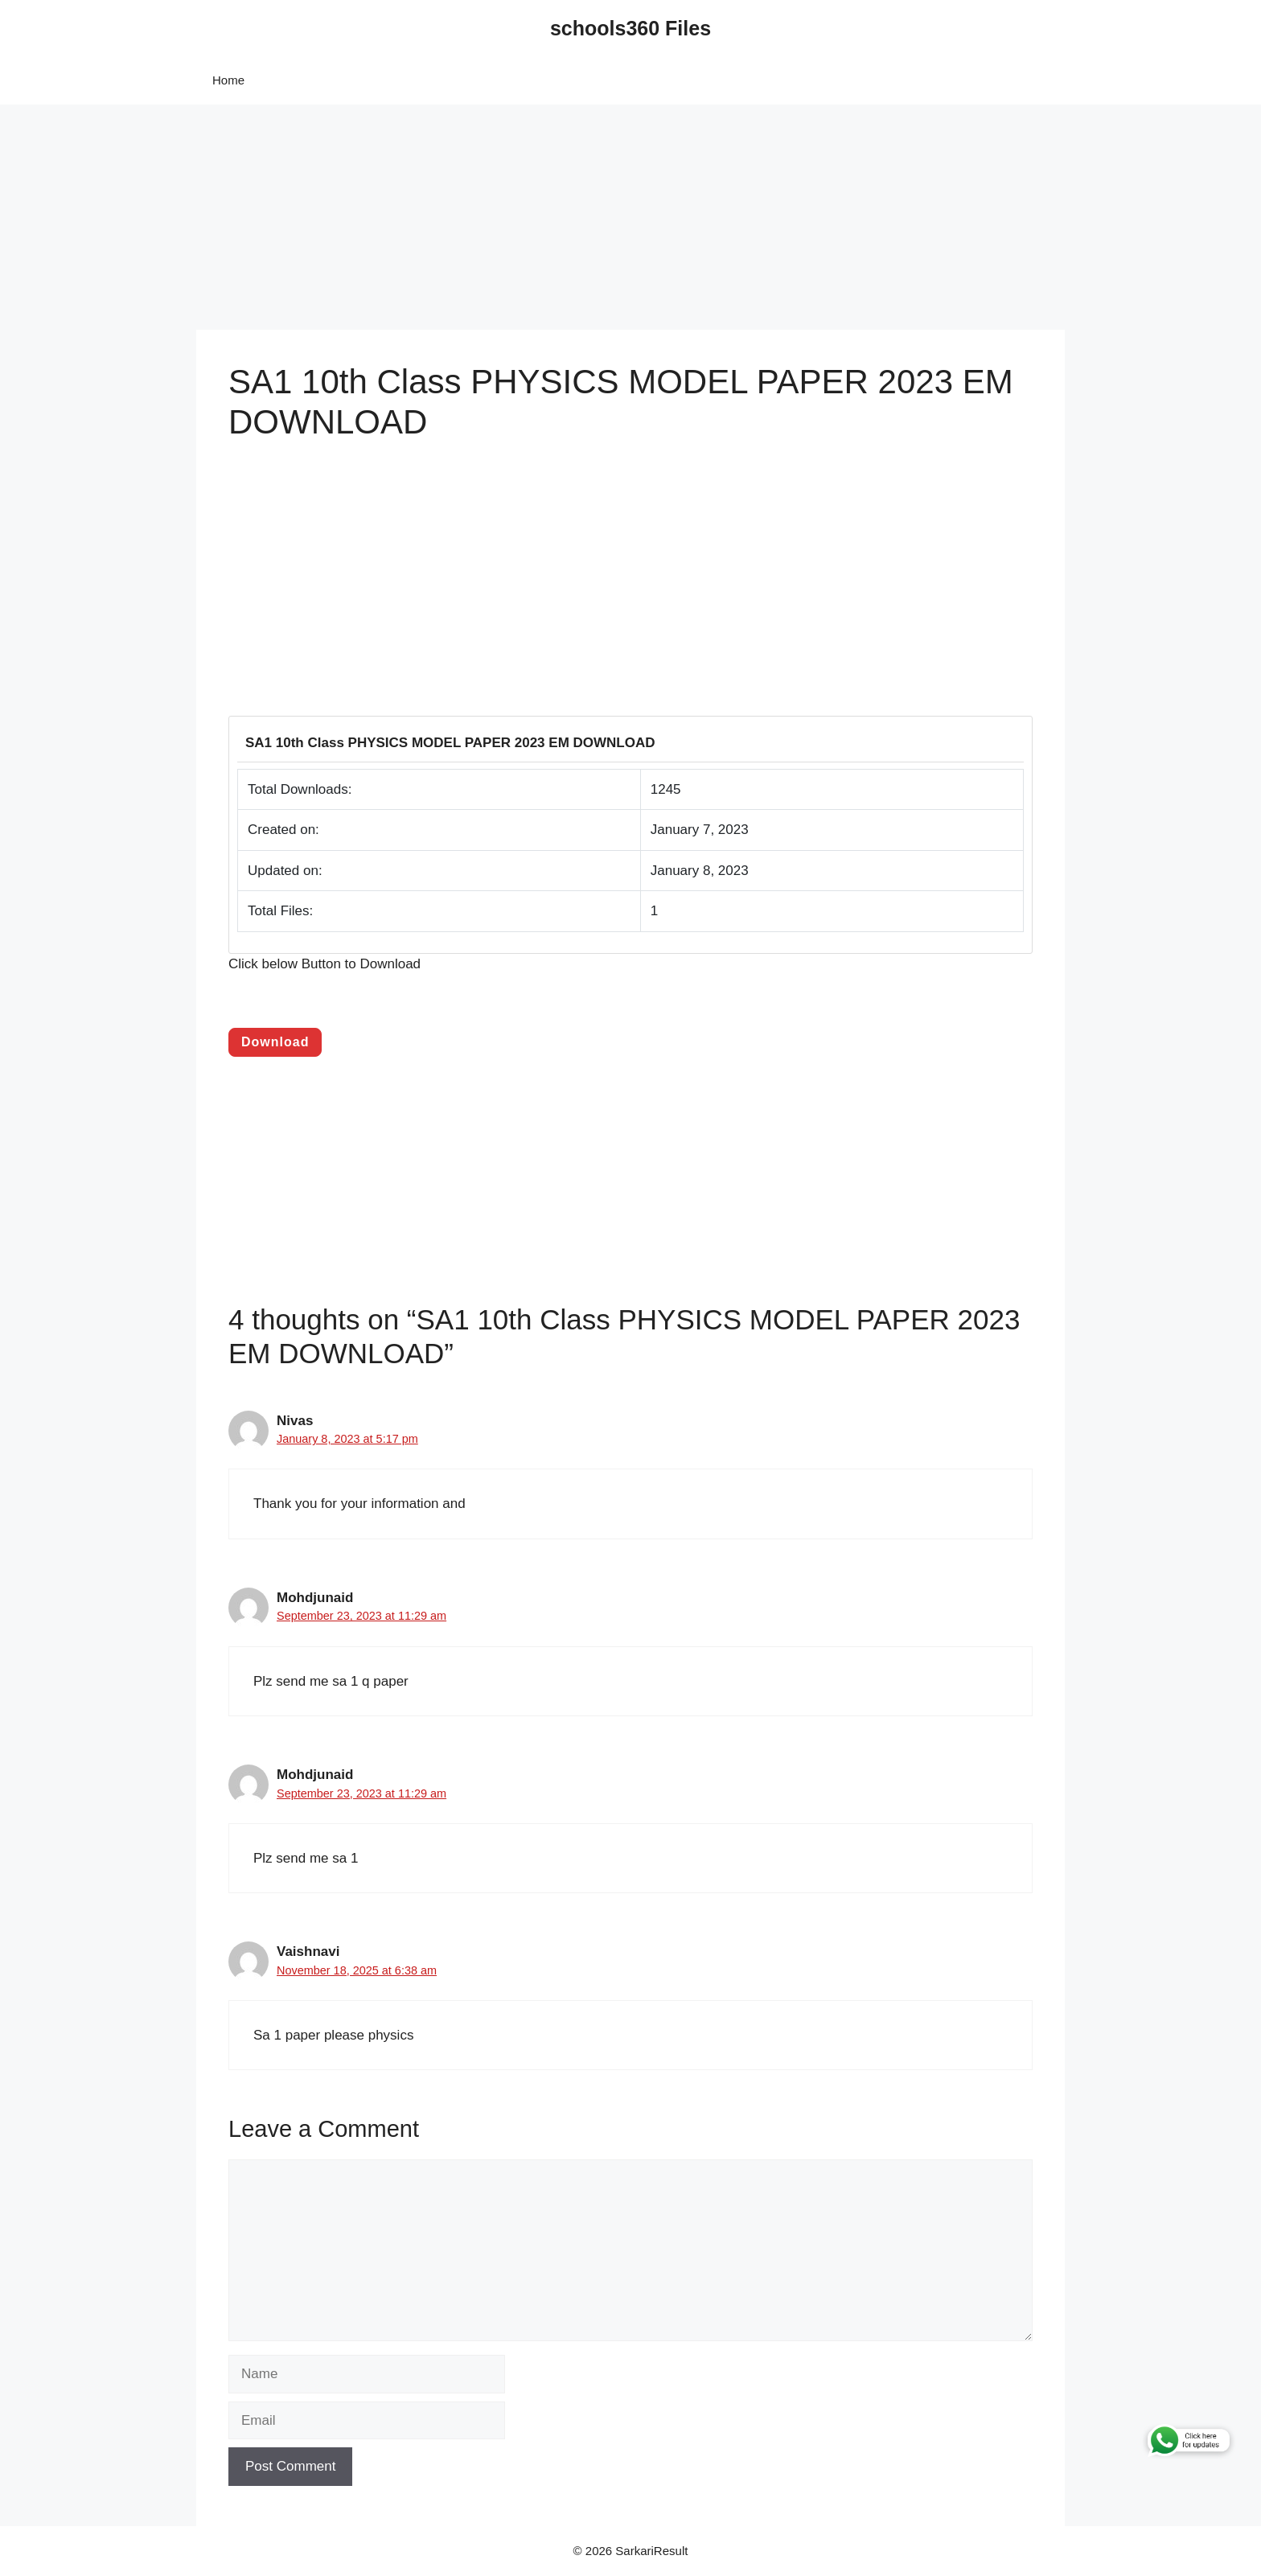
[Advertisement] (482, 217)
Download (275, 1042)
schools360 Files (630, 28)
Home (228, 80)
